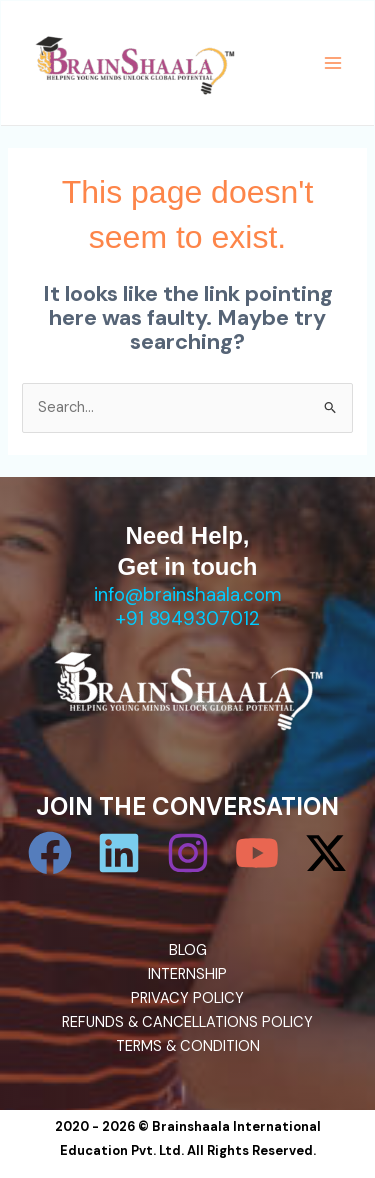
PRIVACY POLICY (187, 998)
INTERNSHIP (187, 974)
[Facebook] (50, 853)
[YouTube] (257, 853)
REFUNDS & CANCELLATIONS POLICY (187, 1022)
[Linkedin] (119, 853)
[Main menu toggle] (333, 63)
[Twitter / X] (326, 853)
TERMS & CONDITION (188, 1046)
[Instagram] (188, 853)
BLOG (188, 950)
